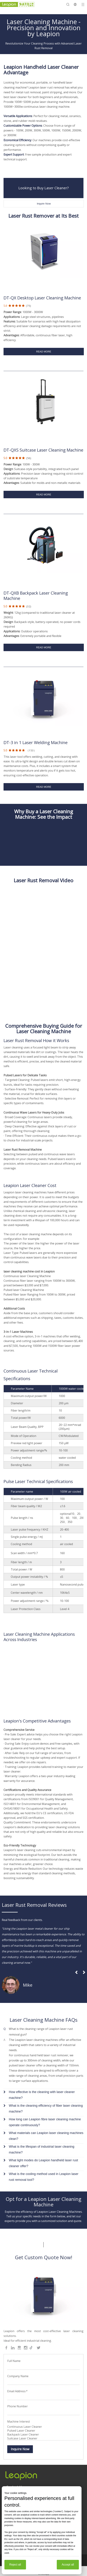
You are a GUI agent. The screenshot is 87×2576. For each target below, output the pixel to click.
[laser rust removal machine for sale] (43, 698)
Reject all (15, 2564)
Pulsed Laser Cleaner (43, 2431)
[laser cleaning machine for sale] (43, 250)
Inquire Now (44, 203)
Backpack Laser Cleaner (43, 2434)
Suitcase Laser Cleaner (43, 2438)
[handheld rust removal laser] (43, 545)
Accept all (68, 2564)
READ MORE (43, 351)
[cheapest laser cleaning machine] (43, 402)
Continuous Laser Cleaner (43, 2427)
